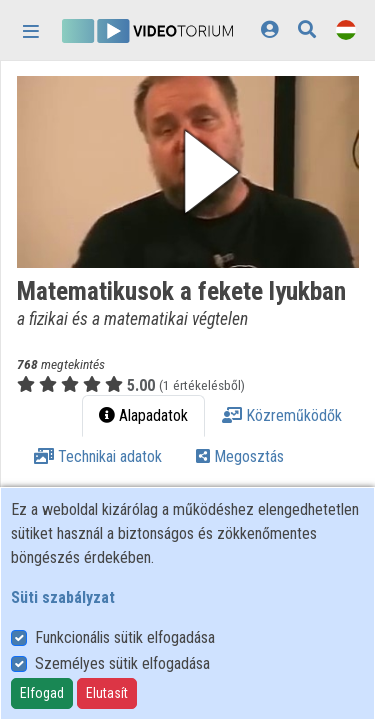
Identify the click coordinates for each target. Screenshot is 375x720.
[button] (188, 172)
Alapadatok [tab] (143, 415)
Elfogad (42, 693)
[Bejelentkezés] (269, 29)
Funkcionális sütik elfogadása (125, 637)
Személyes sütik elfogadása (122, 663)
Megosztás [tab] (240, 456)
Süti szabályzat (63, 597)
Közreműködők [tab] (282, 415)
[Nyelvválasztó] (346, 29)
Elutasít (107, 693)
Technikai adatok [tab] (98, 456)
